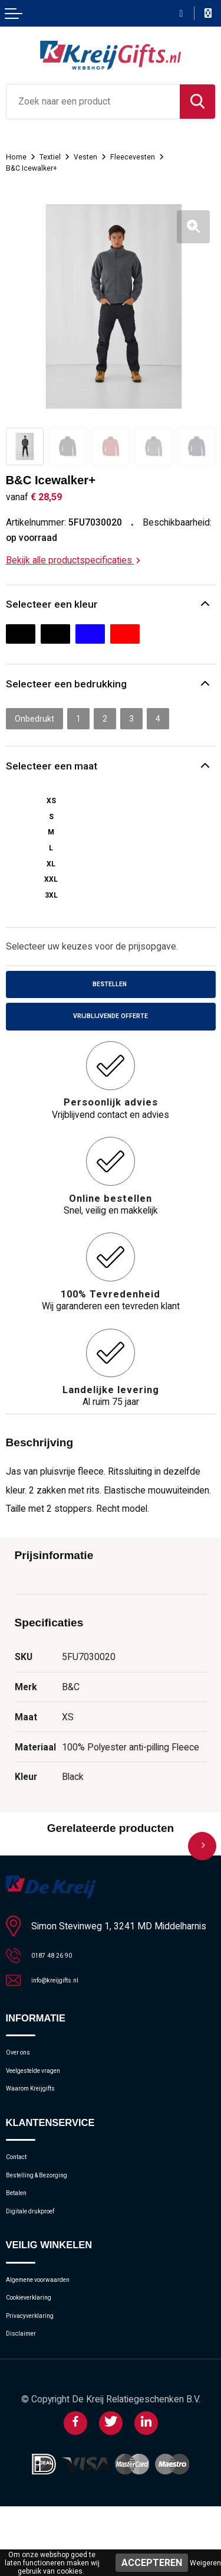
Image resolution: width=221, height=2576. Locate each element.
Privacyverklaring (38, 2377)
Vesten (97, 156)
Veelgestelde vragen (45, 2094)
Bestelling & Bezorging (50, 2212)
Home (18, 156)
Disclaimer (26, 2400)
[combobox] (93, 101)
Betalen (20, 2236)
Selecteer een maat (56, 772)
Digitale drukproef (40, 2258)
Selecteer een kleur (56, 605)
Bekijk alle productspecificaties (73, 560)
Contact (21, 2189)
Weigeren (205, 2563)
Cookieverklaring (38, 2354)
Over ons (23, 2071)
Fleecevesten (151, 156)
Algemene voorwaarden (52, 2331)
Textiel (57, 156)
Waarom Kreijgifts (41, 2116)
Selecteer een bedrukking (71, 686)
